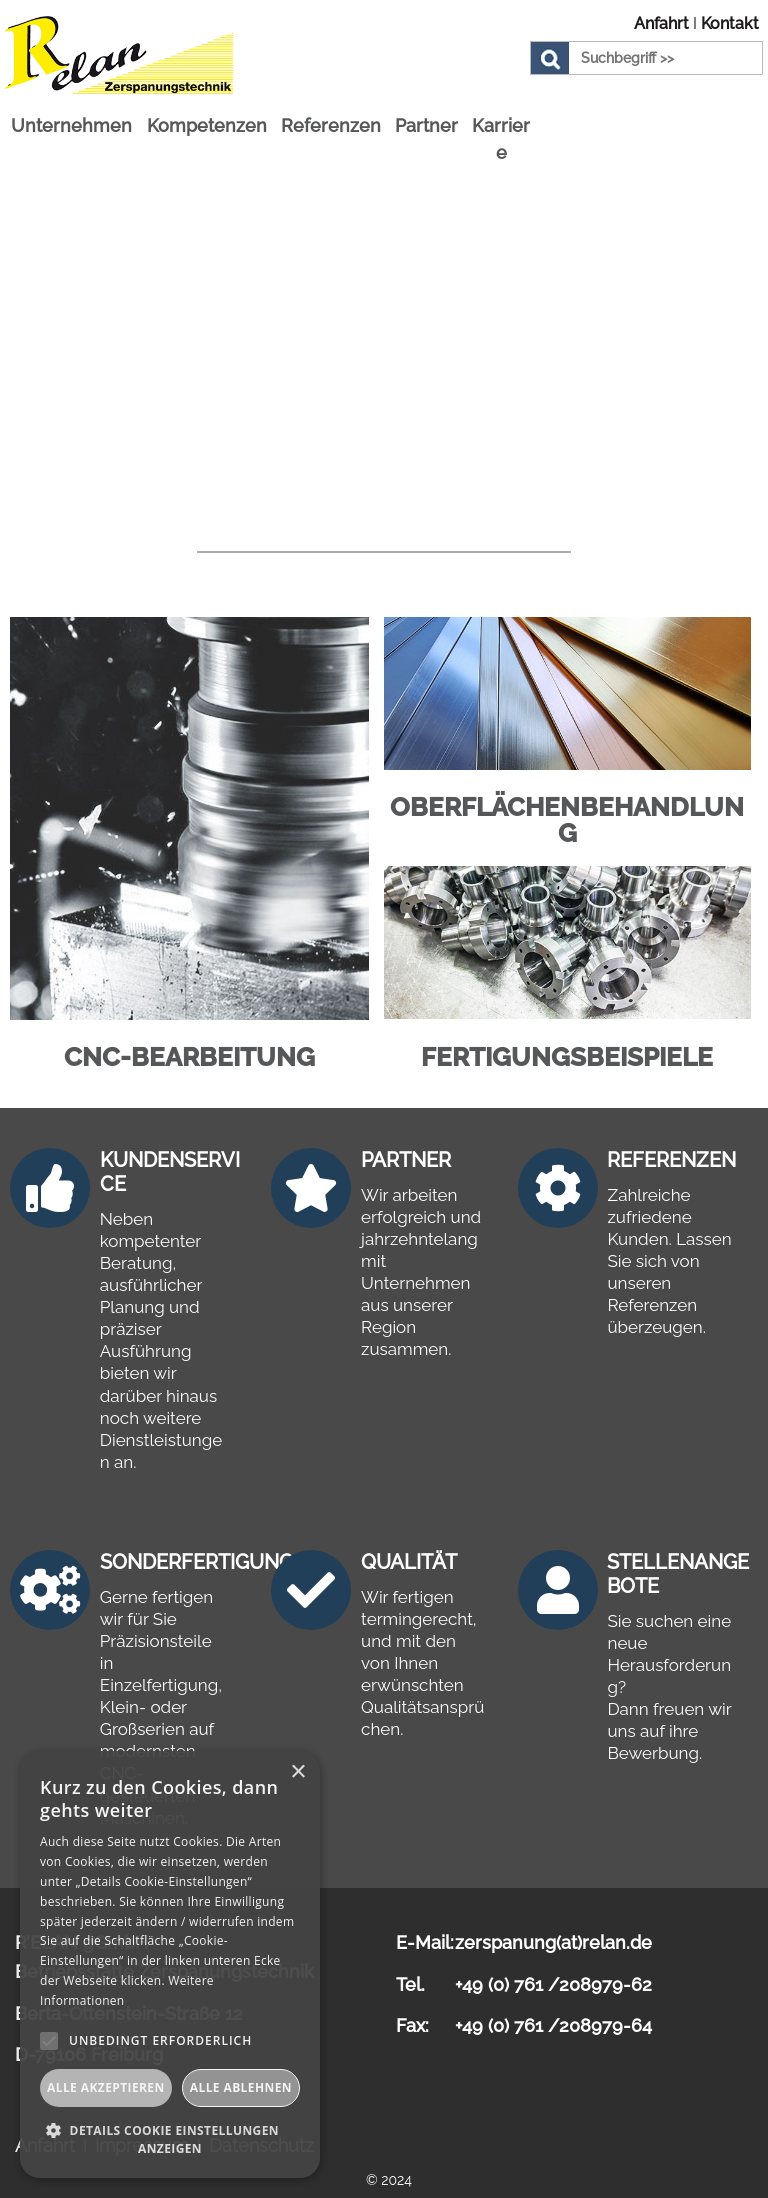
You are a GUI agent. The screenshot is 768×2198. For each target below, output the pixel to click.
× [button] (297, 1772)
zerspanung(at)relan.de (553, 1933)
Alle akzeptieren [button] (106, 2087)
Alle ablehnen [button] (241, 2087)
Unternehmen (71, 115)
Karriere (501, 129)
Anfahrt (661, 23)
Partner (426, 115)
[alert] (170, 1964)
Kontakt (730, 23)
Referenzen (331, 115)
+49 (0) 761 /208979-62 (553, 1975)
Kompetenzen (207, 115)
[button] (170, 2139)
